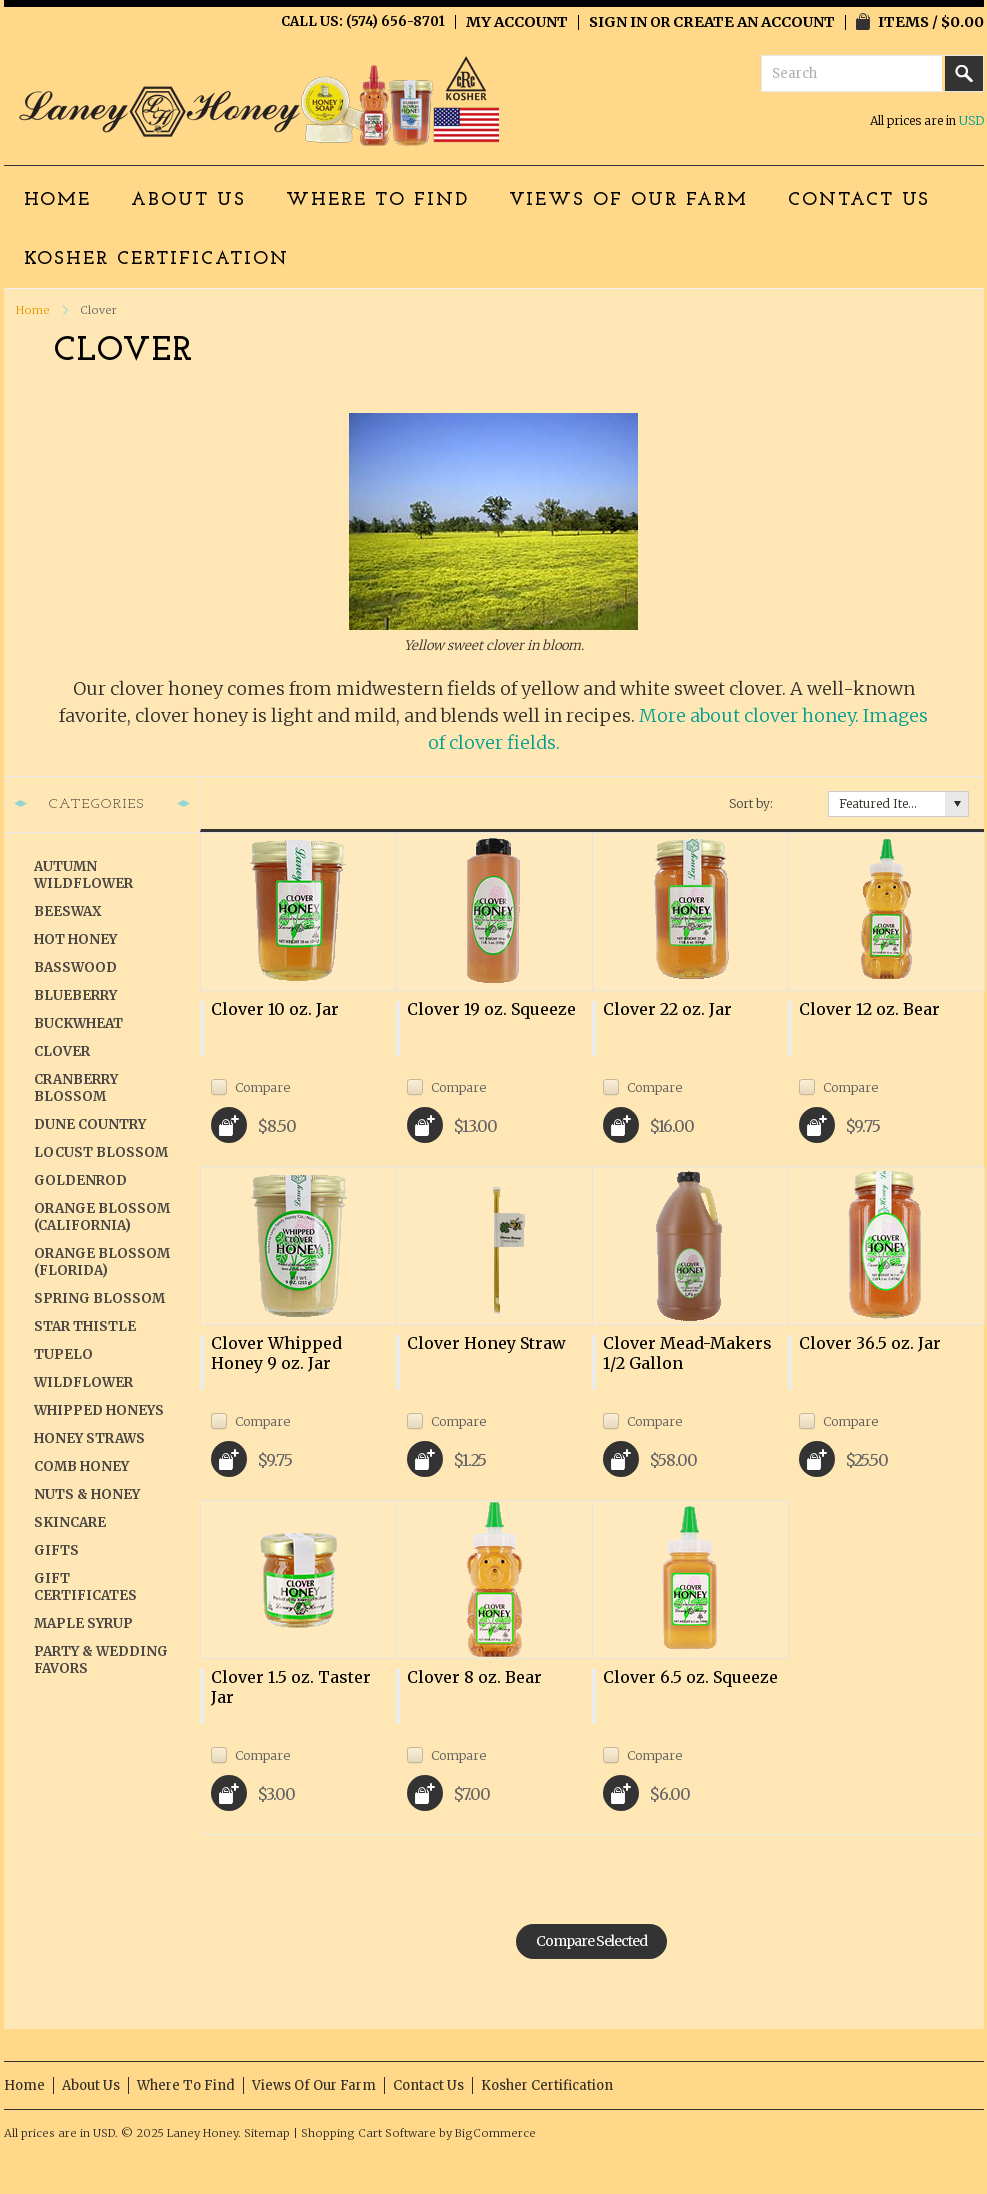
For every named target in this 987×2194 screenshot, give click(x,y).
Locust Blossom (101, 1152)
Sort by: (751, 803)
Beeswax (67, 911)
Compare (262, 1087)
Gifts (56, 1550)
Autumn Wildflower (83, 875)
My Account (517, 22)
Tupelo (63, 1354)
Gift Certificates (85, 1587)
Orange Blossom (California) (102, 1217)
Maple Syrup (83, 1623)
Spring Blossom (99, 1298)
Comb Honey (81, 1466)
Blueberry (75, 995)
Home (33, 310)
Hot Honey (75, 939)
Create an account (754, 22)
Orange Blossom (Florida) (102, 1262)
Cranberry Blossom (76, 1088)
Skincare (70, 1522)
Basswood (75, 967)
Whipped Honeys (99, 1410)
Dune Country (90, 1124)
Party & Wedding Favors (101, 1660)
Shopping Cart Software (368, 2133)
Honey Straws (89, 1438)
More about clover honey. (749, 715)
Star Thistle (85, 1326)
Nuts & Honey (87, 1494)
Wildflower (83, 1382)
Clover (62, 1051)
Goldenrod (80, 1180)
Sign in (618, 22)
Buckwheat (78, 1023)
